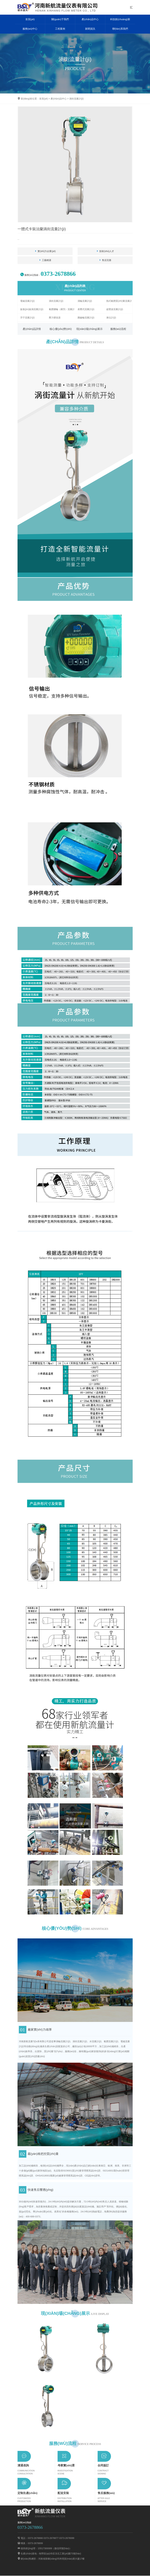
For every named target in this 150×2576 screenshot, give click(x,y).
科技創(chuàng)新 (120, 19)
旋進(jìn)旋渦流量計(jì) (31, 309)
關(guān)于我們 (60, 19)
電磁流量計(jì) (27, 301)
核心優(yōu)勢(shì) (61, 329)
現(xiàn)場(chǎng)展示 (89, 329)
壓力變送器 (55, 317)
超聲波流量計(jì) (114, 309)
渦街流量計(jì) (76, 98)
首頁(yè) (30, 19)
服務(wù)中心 (30, 28)
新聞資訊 (90, 28)
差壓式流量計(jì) (86, 309)
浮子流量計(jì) (27, 317)
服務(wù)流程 (118, 329)
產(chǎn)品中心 (90, 19)
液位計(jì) (111, 317)
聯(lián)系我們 (120, 28)
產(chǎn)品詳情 (32, 329)
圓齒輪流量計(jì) (86, 317)
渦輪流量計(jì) (85, 301)
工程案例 (60, 28)
